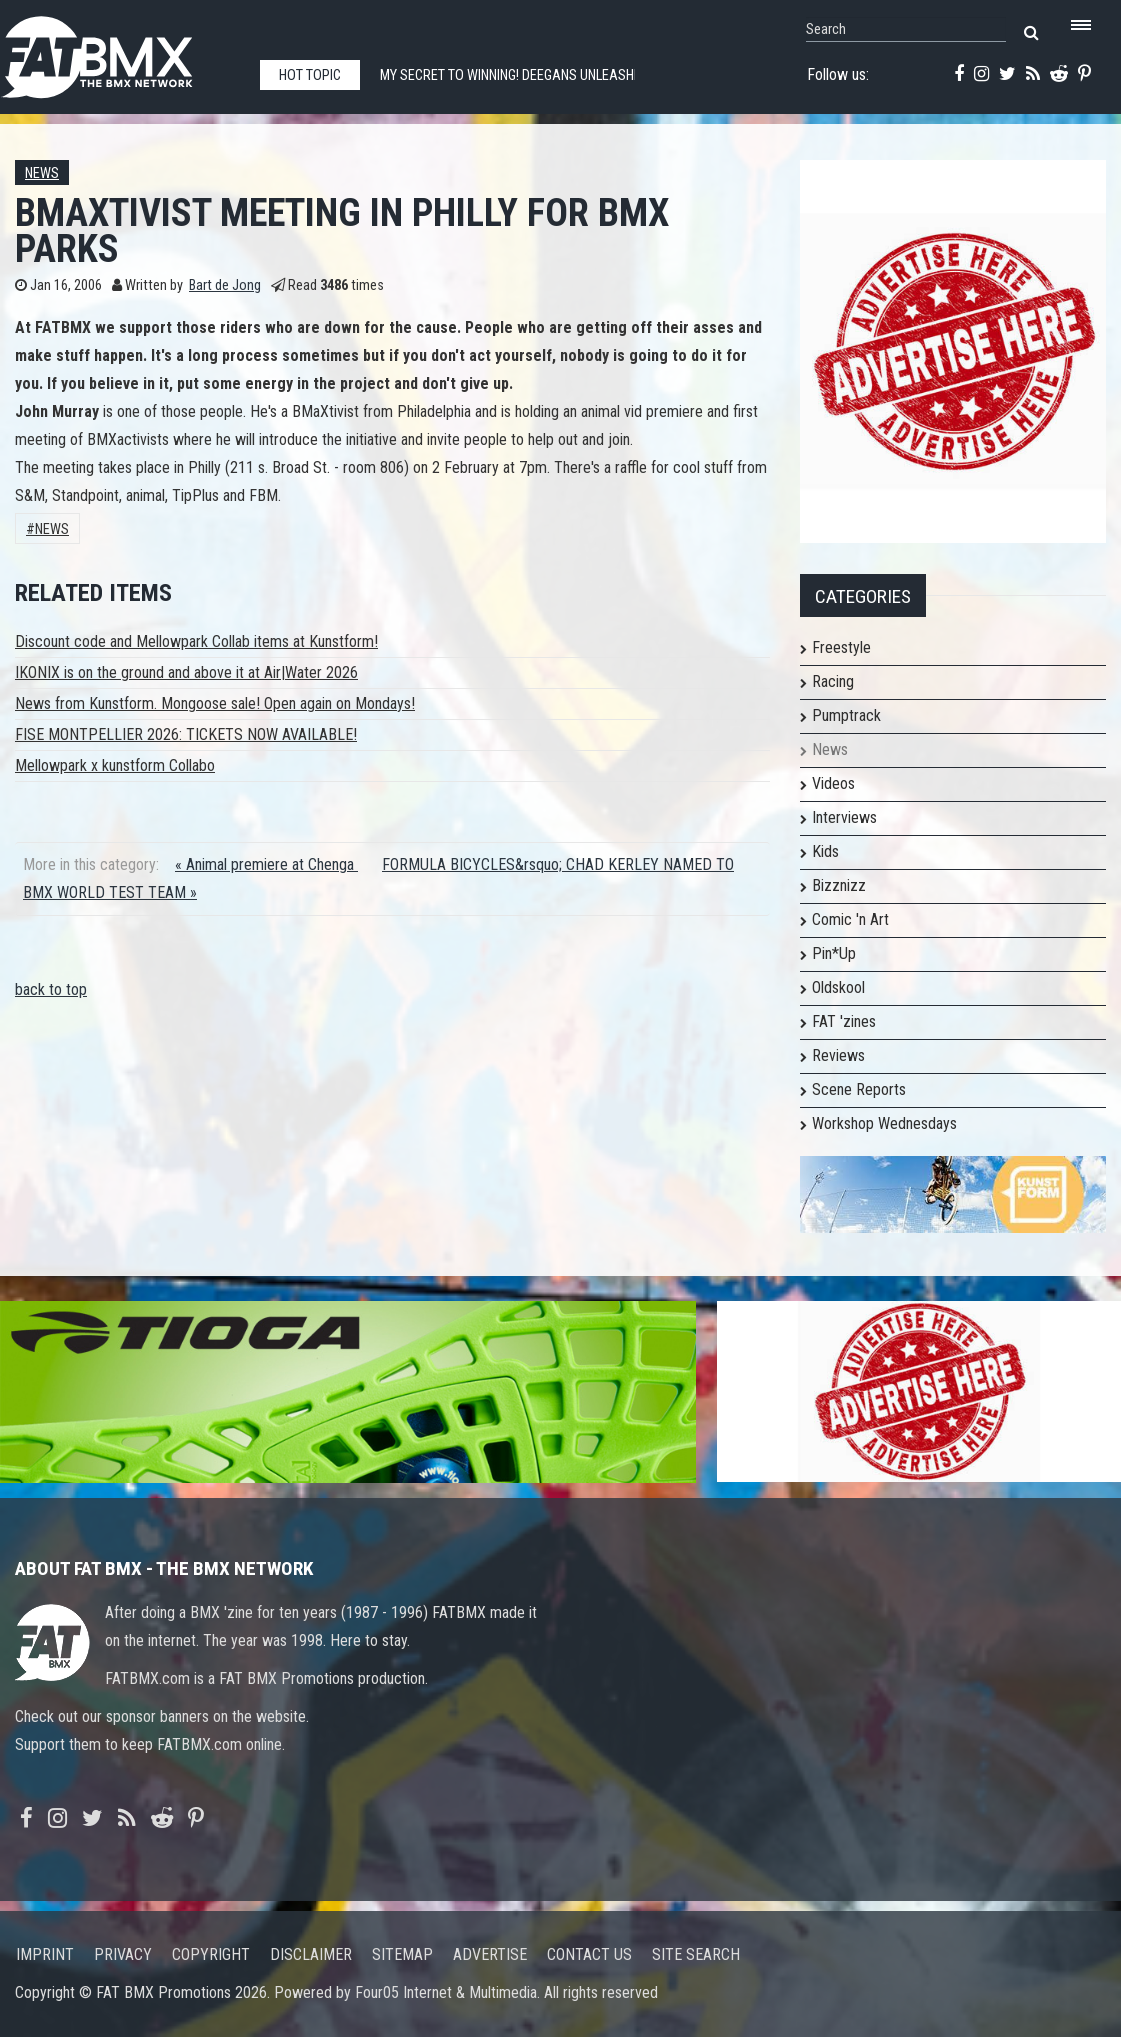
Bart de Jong (225, 285)
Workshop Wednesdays (884, 1123)
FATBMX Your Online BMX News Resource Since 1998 (120, 51)
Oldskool (838, 987)
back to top (51, 989)
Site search (696, 1954)
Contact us (589, 1954)
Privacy (123, 1954)
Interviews (844, 817)
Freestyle (841, 647)
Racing (833, 681)
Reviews (838, 1055)
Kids (825, 851)
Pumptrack (846, 715)
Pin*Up (834, 953)
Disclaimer (311, 1954)
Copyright (211, 1954)
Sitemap (402, 1954)
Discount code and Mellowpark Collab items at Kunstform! (196, 641)
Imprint (45, 1954)
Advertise (490, 1954)
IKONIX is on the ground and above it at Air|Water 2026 (186, 672)
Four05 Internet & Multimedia (446, 1992)
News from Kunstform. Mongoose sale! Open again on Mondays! (215, 703)
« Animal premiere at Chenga (266, 864)
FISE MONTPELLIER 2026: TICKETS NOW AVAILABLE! (186, 734)
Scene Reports (859, 1089)
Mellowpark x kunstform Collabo (115, 765)
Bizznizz (839, 885)
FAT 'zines (844, 1021)
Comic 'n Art (850, 919)
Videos (833, 783)
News (42, 173)
